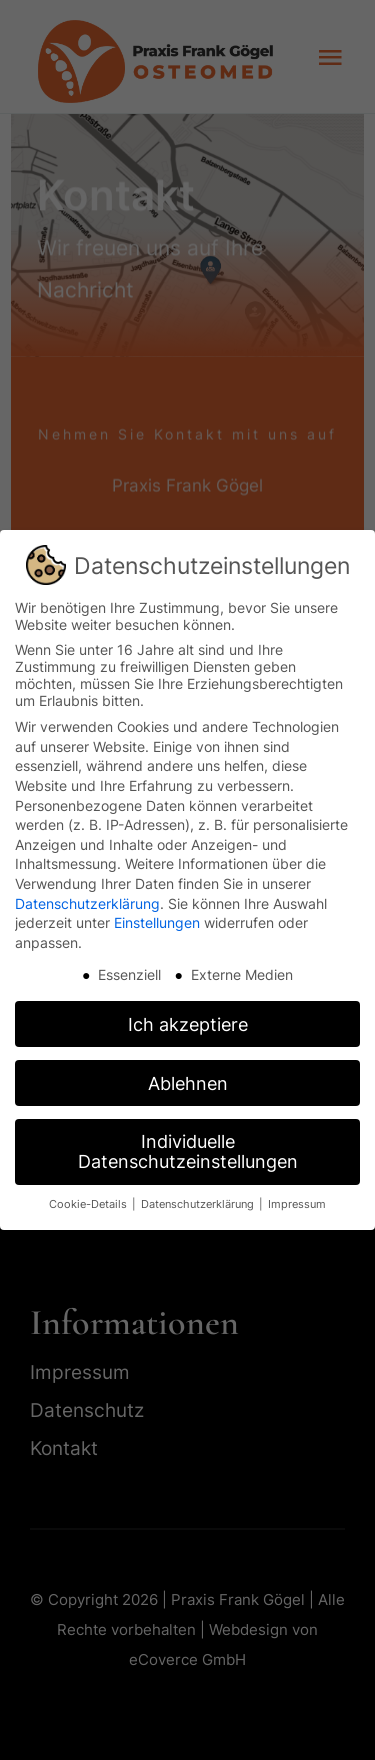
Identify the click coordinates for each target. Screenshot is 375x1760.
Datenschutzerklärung (87, 903)
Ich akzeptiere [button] (188, 1024)
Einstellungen (157, 922)
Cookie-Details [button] (89, 1204)
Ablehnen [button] (188, 1083)
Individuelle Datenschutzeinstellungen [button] (188, 1151)
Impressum (297, 1204)
